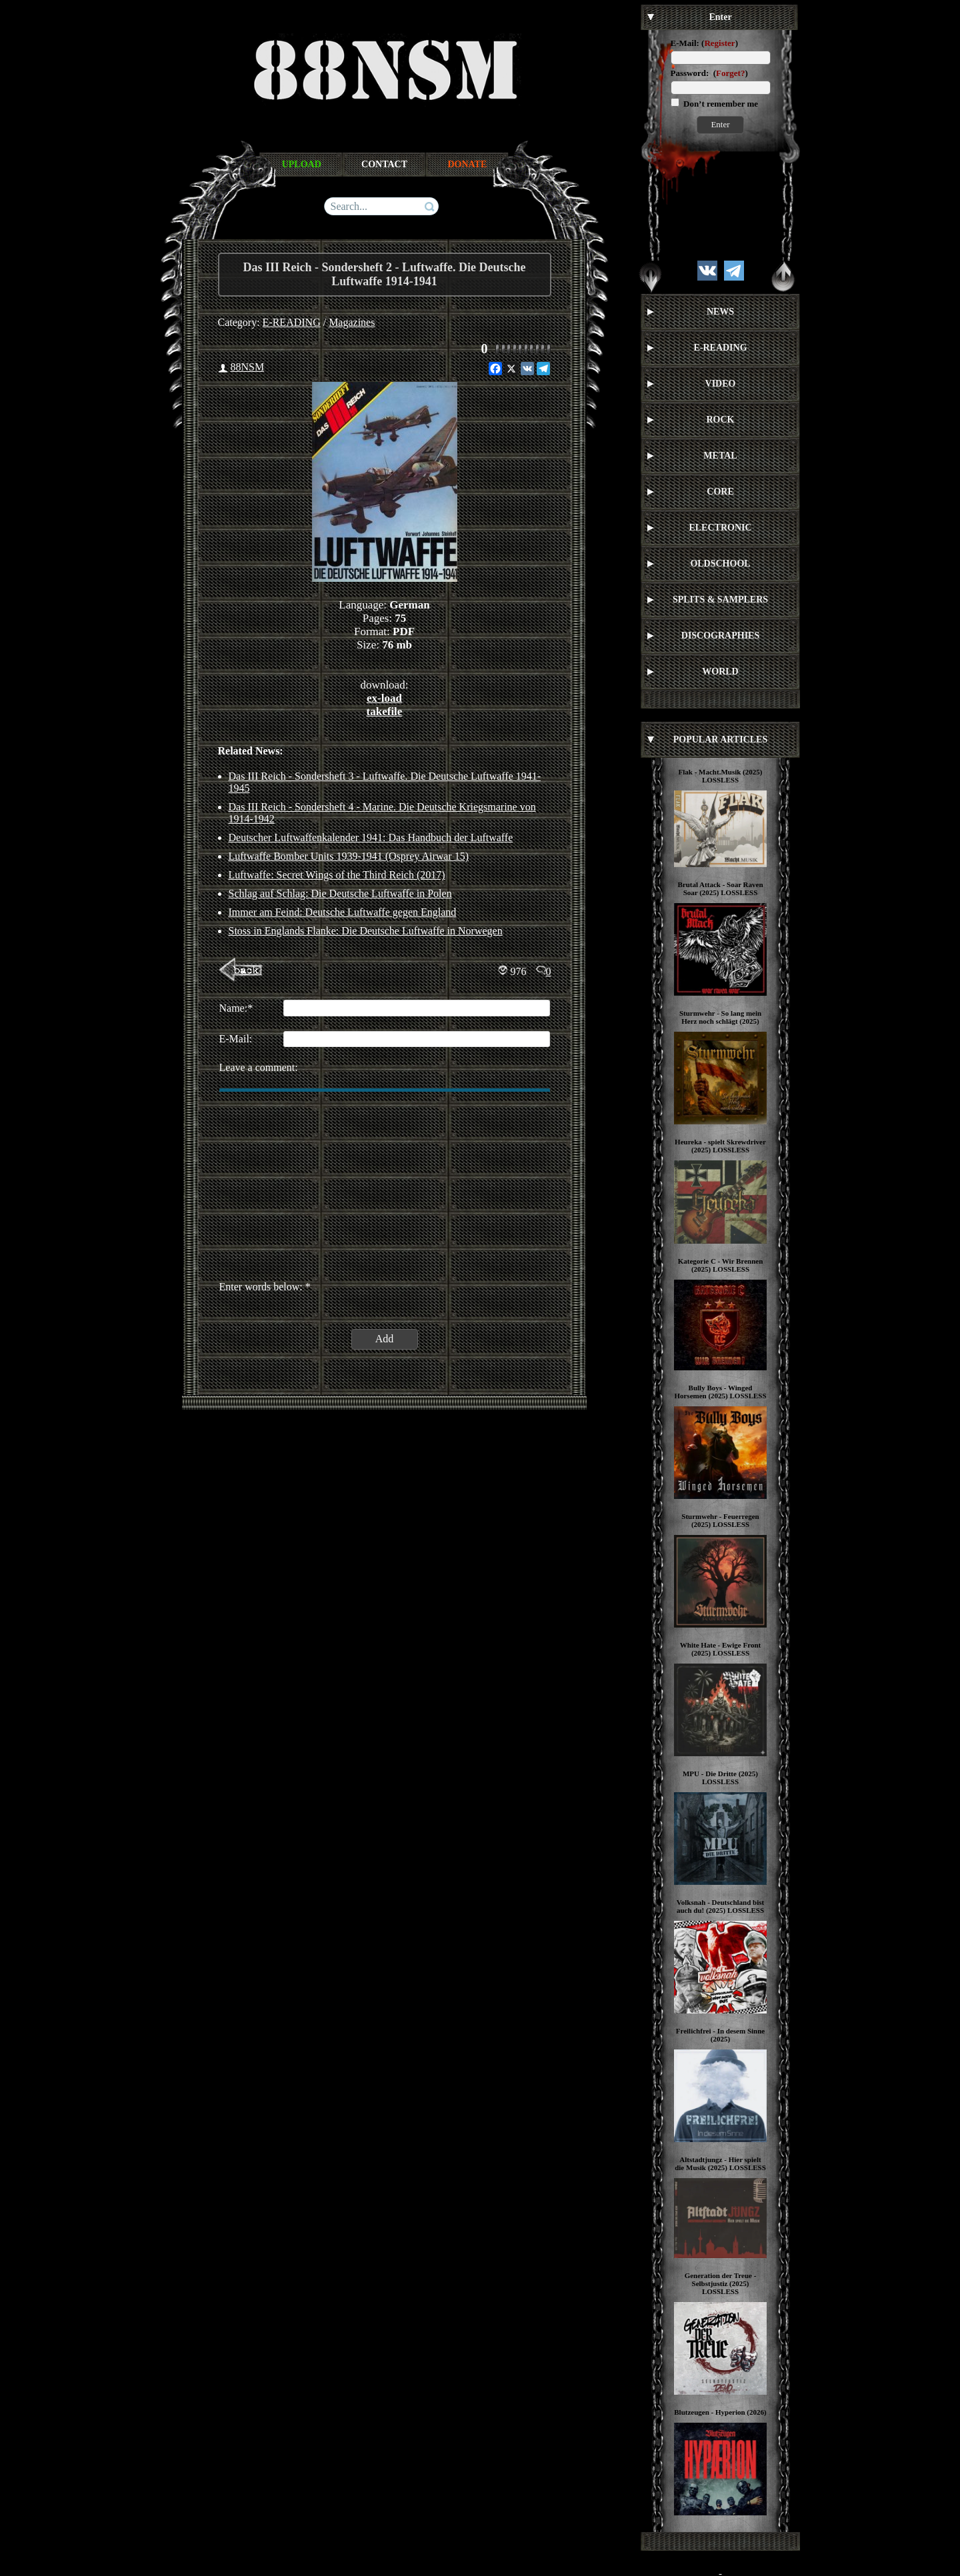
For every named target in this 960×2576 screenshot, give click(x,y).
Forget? (730, 73)
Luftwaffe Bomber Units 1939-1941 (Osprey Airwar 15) (349, 856)
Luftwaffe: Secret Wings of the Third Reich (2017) (337, 874)
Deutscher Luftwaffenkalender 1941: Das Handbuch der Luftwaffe (371, 837)
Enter (720, 124)
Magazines (352, 322)
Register (719, 43)
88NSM (248, 367)
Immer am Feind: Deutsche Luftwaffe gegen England (343, 912)
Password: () (709, 73)
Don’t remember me (719, 104)
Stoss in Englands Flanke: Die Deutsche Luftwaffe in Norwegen (366, 930)
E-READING (292, 322)
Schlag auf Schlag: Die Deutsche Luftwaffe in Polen (340, 893)
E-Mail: (685, 43)
